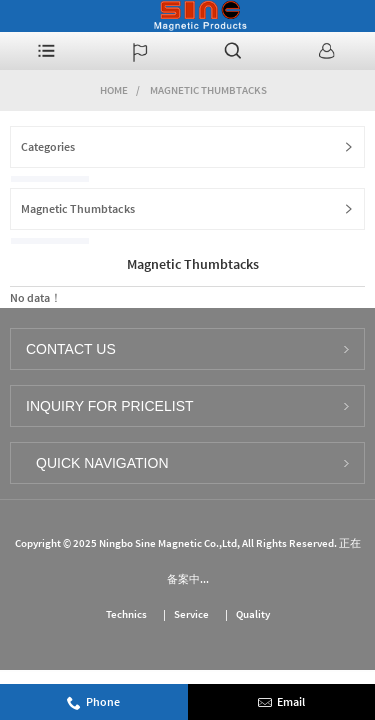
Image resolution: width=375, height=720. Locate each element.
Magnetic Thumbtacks (208, 90)
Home (114, 90)
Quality (253, 614)
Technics (126, 614)
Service (191, 614)
